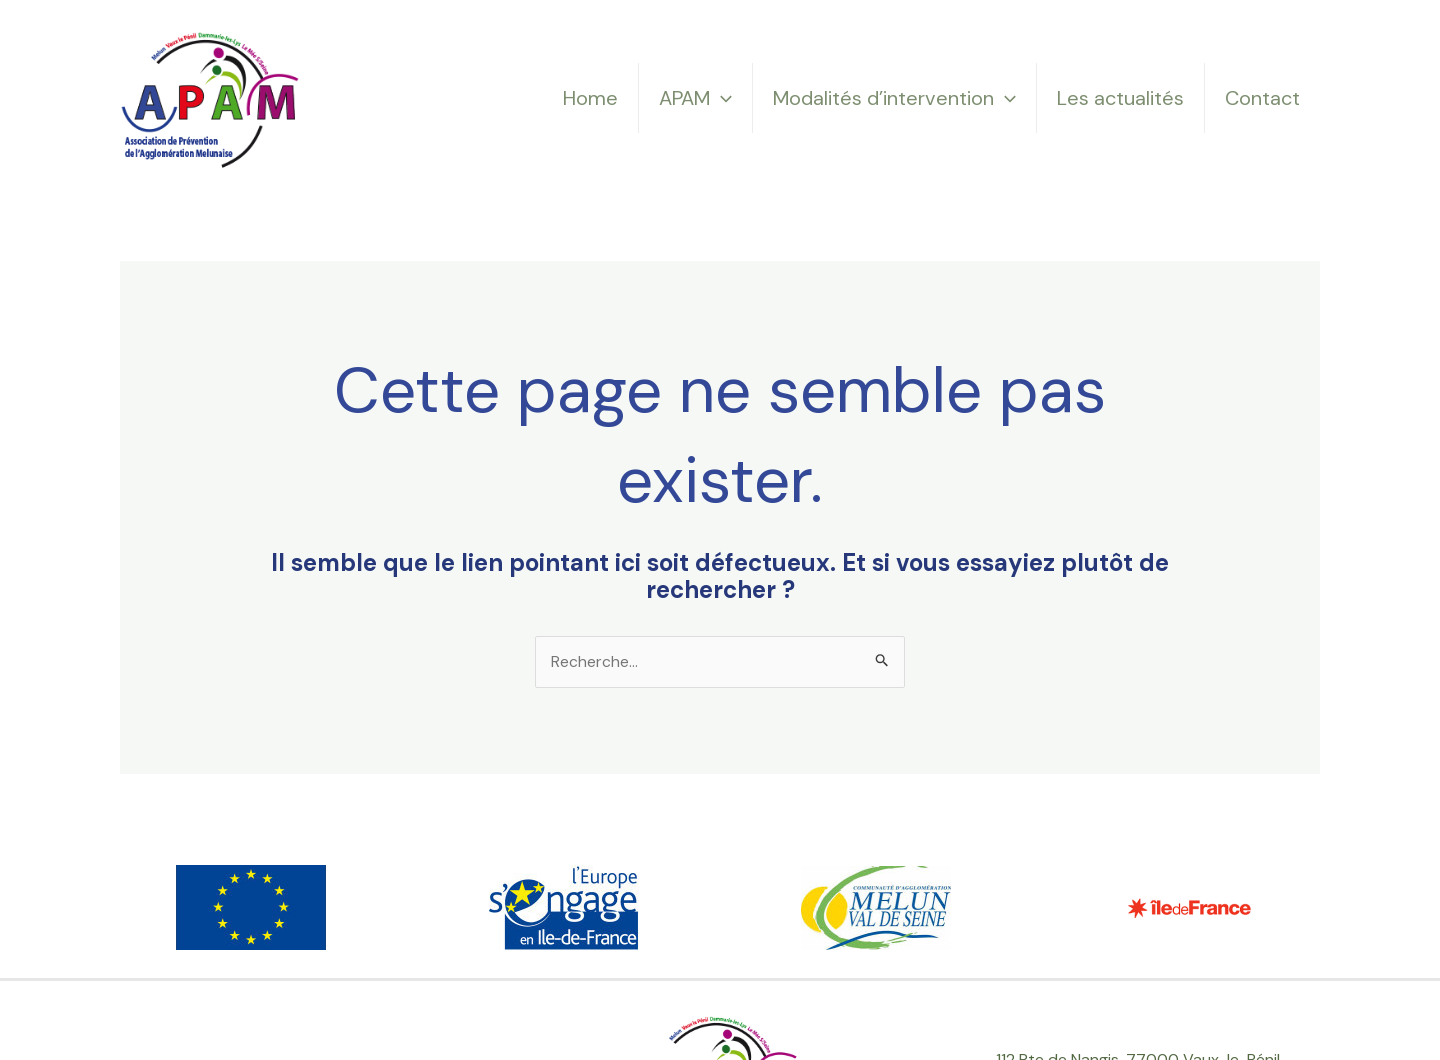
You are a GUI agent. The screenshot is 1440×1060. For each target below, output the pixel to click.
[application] (721, 98)
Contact (1262, 98)
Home (590, 98)
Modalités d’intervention (894, 98)
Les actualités (1120, 98)
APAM (695, 98)
